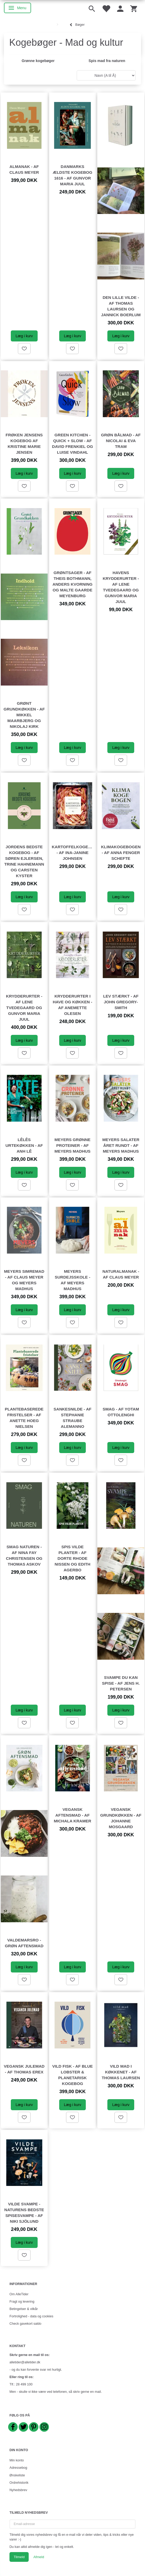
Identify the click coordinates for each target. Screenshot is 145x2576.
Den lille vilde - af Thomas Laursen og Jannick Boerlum (121, 306)
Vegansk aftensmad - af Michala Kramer (72, 1815)
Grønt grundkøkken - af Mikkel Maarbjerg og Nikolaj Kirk (24, 715)
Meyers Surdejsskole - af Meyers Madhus (72, 1280)
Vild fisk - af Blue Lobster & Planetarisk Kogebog (72, 2075)
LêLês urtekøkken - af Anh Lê (24, 1145)
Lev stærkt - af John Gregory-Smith (121, 1002)
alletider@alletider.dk (24, 2362)
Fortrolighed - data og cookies (31, 2316)
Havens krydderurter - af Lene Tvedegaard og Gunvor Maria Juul (121, 587)
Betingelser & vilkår (23, 2309)
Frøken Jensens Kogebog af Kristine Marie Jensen (24, 443)
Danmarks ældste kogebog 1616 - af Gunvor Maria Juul (72, 175)
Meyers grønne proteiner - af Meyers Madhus (72, 1145)
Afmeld (38, 2557)
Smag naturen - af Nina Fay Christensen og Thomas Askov (24, 1555)
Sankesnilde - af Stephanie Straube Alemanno (73, 1418)
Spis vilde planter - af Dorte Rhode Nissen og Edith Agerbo (73, 1558)
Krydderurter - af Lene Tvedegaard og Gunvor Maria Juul (24, 1007)
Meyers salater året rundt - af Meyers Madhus (120, 1145)
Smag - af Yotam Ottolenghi (121, 1412)
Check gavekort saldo (25, 2323)
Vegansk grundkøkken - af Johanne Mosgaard (121, 1818)
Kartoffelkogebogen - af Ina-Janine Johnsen (72, 853)
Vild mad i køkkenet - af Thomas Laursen (121, 2072)
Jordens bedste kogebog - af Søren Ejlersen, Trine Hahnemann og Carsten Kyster (24, 861)
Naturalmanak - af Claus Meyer (120, 1274)
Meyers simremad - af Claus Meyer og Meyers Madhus (24, 1280)
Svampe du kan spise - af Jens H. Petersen (121, 1683)
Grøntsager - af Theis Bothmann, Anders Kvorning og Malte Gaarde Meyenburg (72, 584)
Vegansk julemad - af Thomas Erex (24, 2069)
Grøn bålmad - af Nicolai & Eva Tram (121, 441)
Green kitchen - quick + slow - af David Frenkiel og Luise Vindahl (72, 443)
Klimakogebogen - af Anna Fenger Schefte (121, 853)
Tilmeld (19, 2557)
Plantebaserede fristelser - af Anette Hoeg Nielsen (24, 1418)
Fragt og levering (21, 2301)
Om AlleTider (18, 2294)
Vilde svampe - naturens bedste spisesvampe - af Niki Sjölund (24, 2213)
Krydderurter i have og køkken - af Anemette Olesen (72, 1005)
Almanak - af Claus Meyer (24, 169)
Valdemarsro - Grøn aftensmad (24, 1943)
